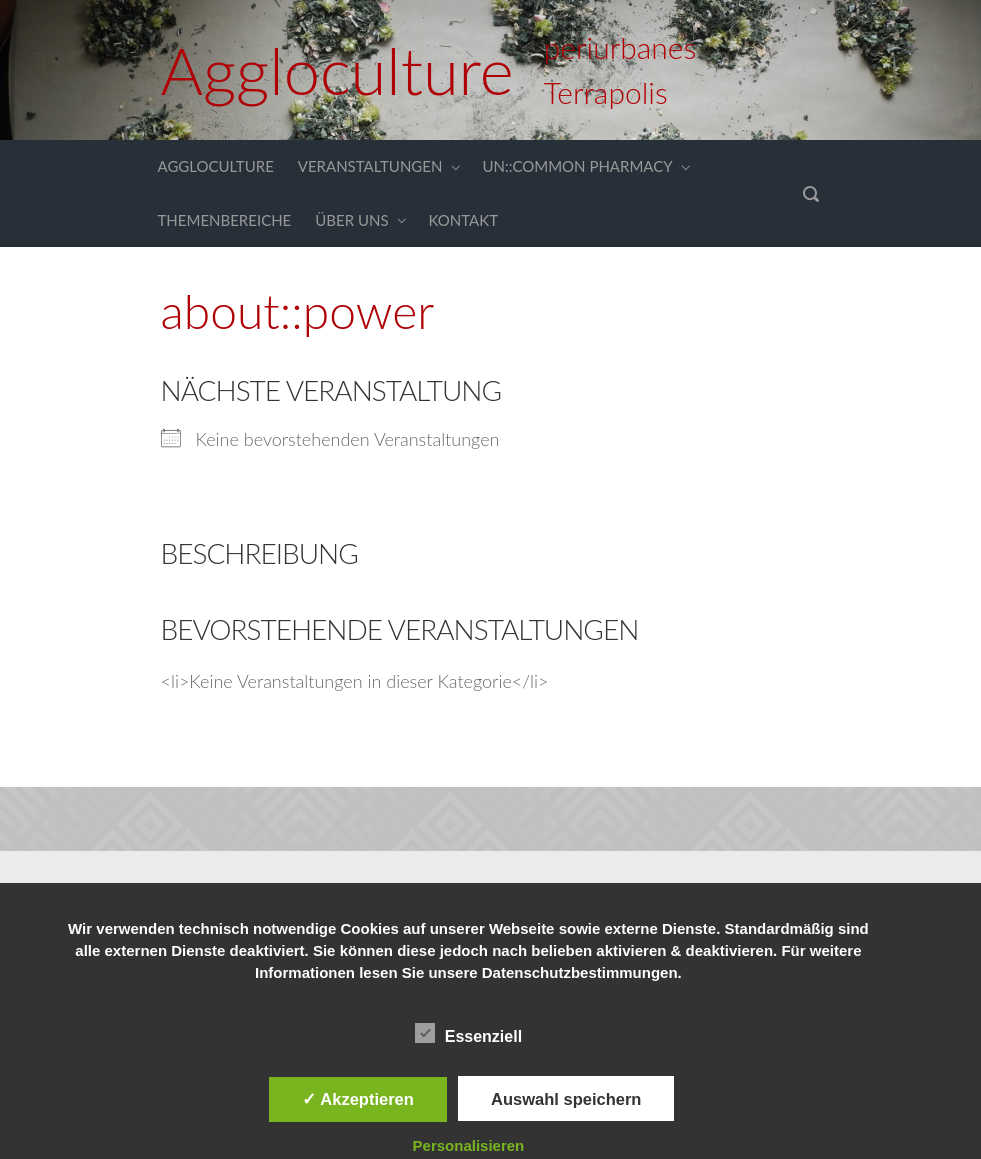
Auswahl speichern (566, 1099)
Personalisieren (469, 1145)
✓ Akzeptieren (358, 1099)
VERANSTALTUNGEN (370, 166)
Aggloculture (337, 70)
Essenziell (468, 1033)
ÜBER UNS (351, 220)
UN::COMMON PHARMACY (577, 166)
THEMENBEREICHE (225, 220)
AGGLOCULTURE (216, 166)
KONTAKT (464, 220)
